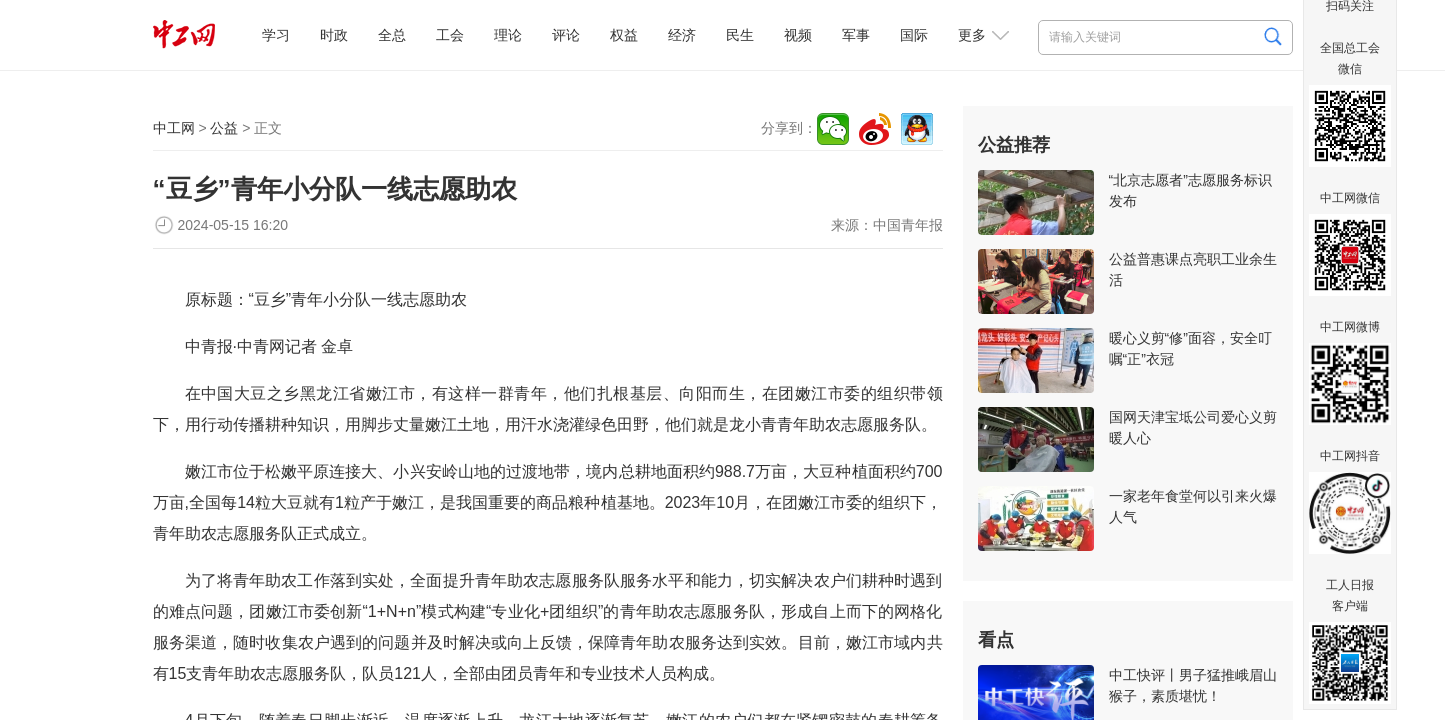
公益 (224, 128)
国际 (914, 35)
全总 (392, 35)
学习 (276, 35)
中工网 (174, 128)
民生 (740, 35)
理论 (508, 35)
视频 (798, 35)
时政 (334, 35)
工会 (450, 35)
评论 (566, 35)
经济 (682, 35)
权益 (624, 35)
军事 (856, 35)
